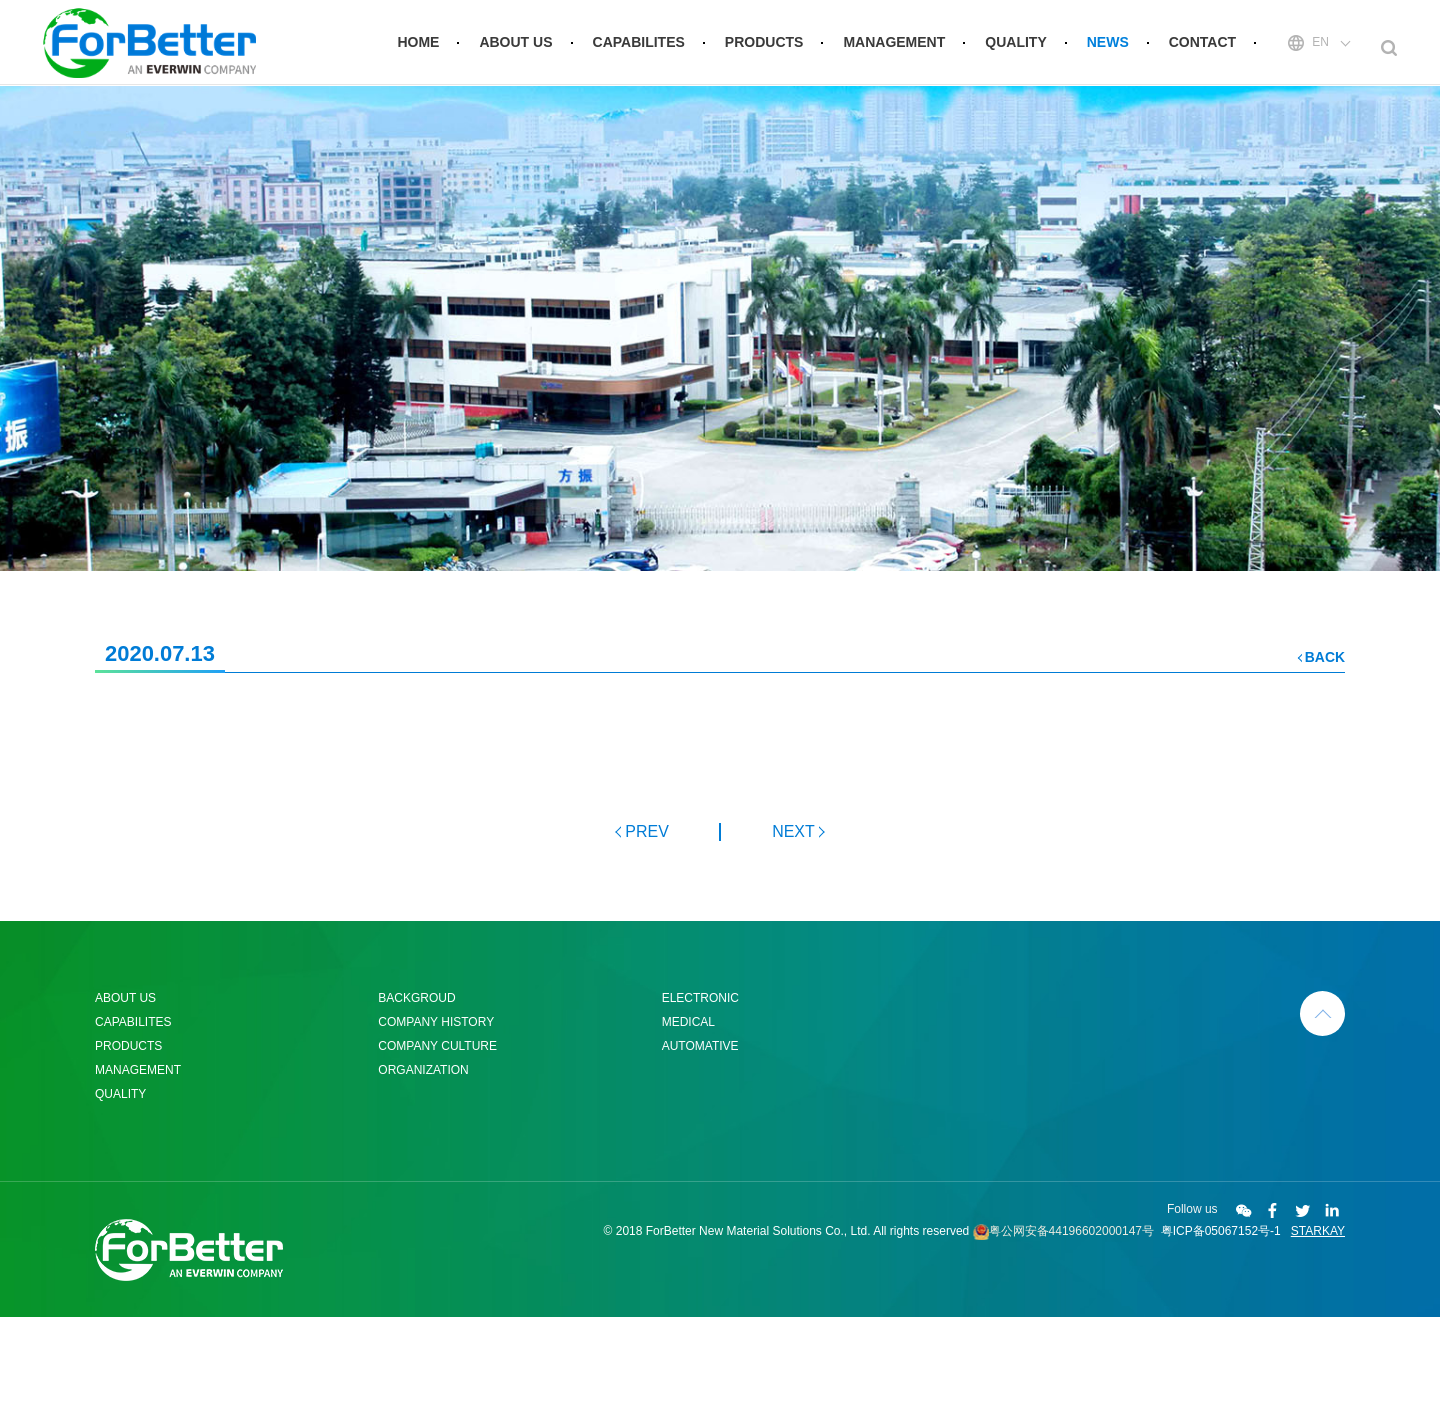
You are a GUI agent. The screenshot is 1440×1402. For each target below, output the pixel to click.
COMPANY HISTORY (436, 1107)
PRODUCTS (764, 48)
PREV (646, 916)
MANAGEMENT (894, 48)
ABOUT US (515, 48)
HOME (418, 48)
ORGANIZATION (423, 1155)
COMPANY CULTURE (437, 1131)
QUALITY (1015, 48)
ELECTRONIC (700, 1083)
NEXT (793, 916)
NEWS (1108, 48)
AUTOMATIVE (700, 1131)
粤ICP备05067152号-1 (1221, 1316)
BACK (1325, 742)
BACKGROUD (416, 1083)
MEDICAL (688, 1107)
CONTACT (1202, 48)
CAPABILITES (639, 48)
